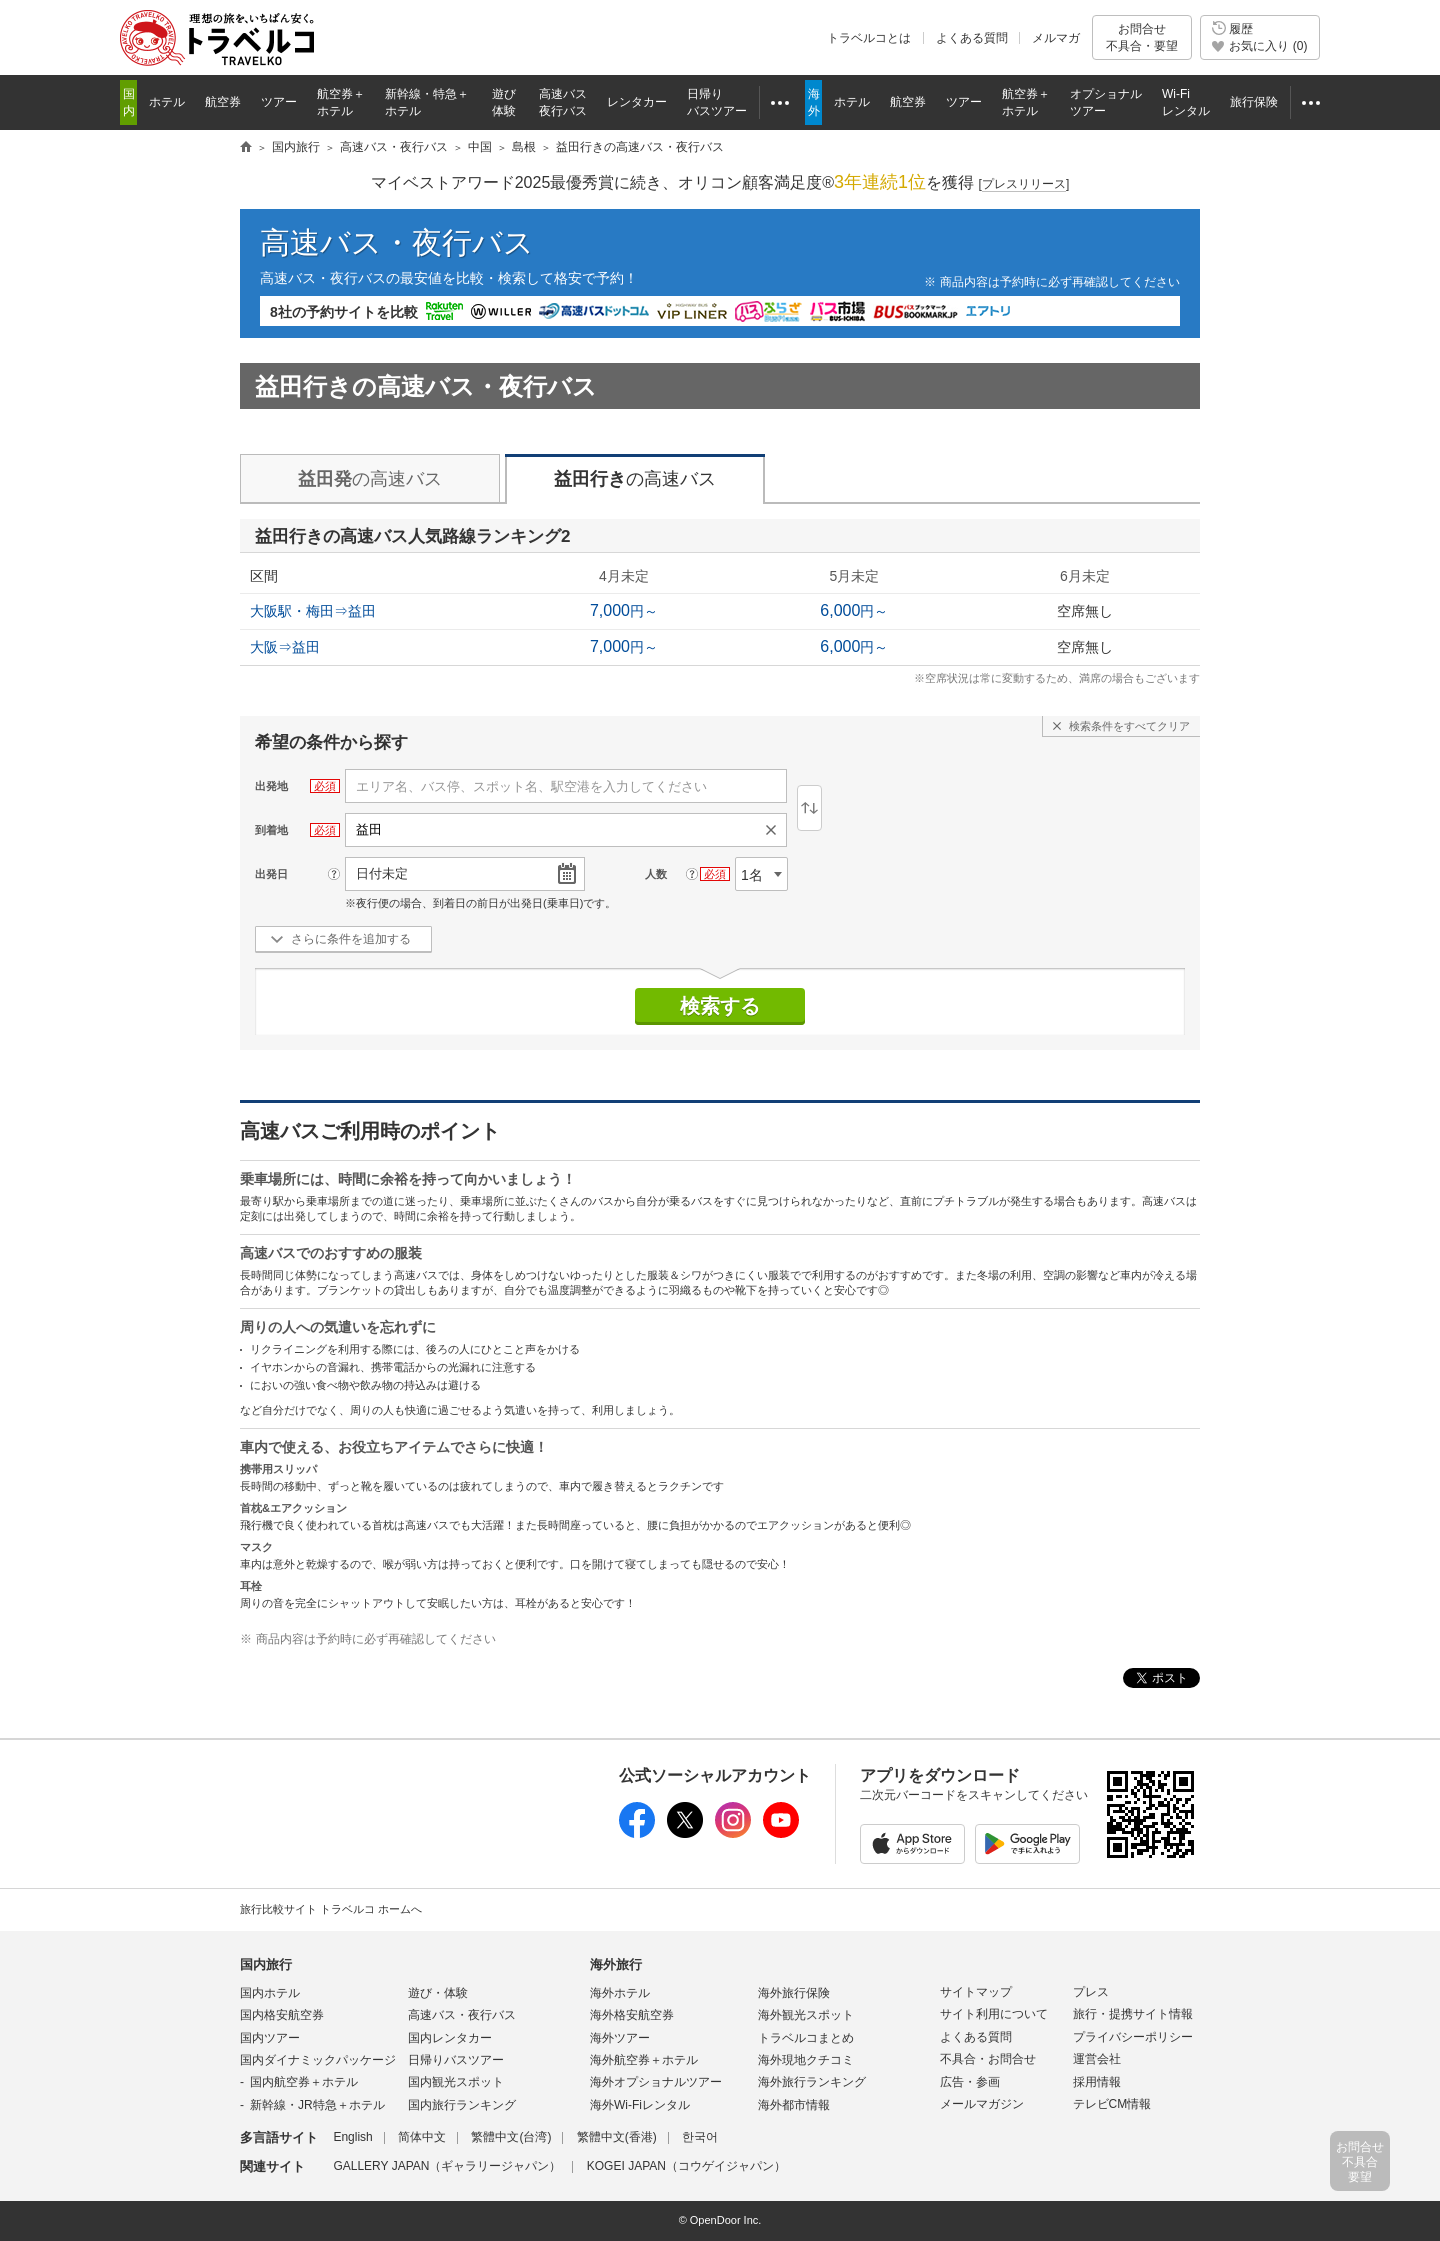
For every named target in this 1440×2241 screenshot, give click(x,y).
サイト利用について (994, 2014)
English (352, 2137)
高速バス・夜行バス (397, 242)
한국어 (700, 2137)
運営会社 (1097, 2059)
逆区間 (809, 808)
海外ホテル (620, 1993)
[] (1024, 184)
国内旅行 (266, 1964)
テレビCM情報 (1112, 2104)
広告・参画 (970, 2082)
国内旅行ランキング (462, 2105)
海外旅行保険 (794, 1993)
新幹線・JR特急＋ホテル (317, 2105)
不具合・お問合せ (988, 2059)
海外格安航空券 (632, 2015)
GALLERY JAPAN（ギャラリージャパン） (447, 2166)
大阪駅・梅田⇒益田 (313, 611)
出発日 (271, 874)
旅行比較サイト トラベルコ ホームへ (331, 1909)
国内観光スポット (456, 2082)
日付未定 (382, 873)
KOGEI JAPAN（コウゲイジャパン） (686, 2166)
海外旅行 (616, 1964)
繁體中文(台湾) (511, 2137)
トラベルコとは (869, 38)
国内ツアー (270, 2038)
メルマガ (1056, 38)
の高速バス (370, 479)
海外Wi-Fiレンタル (640, 2105)
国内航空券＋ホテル (304, 2082)
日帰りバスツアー (456, 2060)
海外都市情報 (794, 2105)
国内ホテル (270, 1993)
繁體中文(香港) (617, 2137)
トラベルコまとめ (806, 2038)
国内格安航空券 (282, 2015)
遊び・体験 (438, 1993)
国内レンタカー (450, 2038)
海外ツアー (620, 2038)
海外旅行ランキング (812, 2082)
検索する (720, 1006)
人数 (656, 874)
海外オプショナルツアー (656, 2082)
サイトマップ (976, 1992)
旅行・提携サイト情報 (1133, 2014)
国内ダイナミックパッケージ (318, 2060)
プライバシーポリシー (1133, 2037)
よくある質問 (972, 38)
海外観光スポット (806, 2015)
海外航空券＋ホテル (644, 2060)
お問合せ (1142, 37)
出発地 (271, 786)
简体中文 (422, 2137)
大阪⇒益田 (285, 647)
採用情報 (1097, 2082)
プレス (1091, 1992)
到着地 (271, 830)
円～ (624, 611)
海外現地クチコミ (806, 2060)
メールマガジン (982, 2104)
